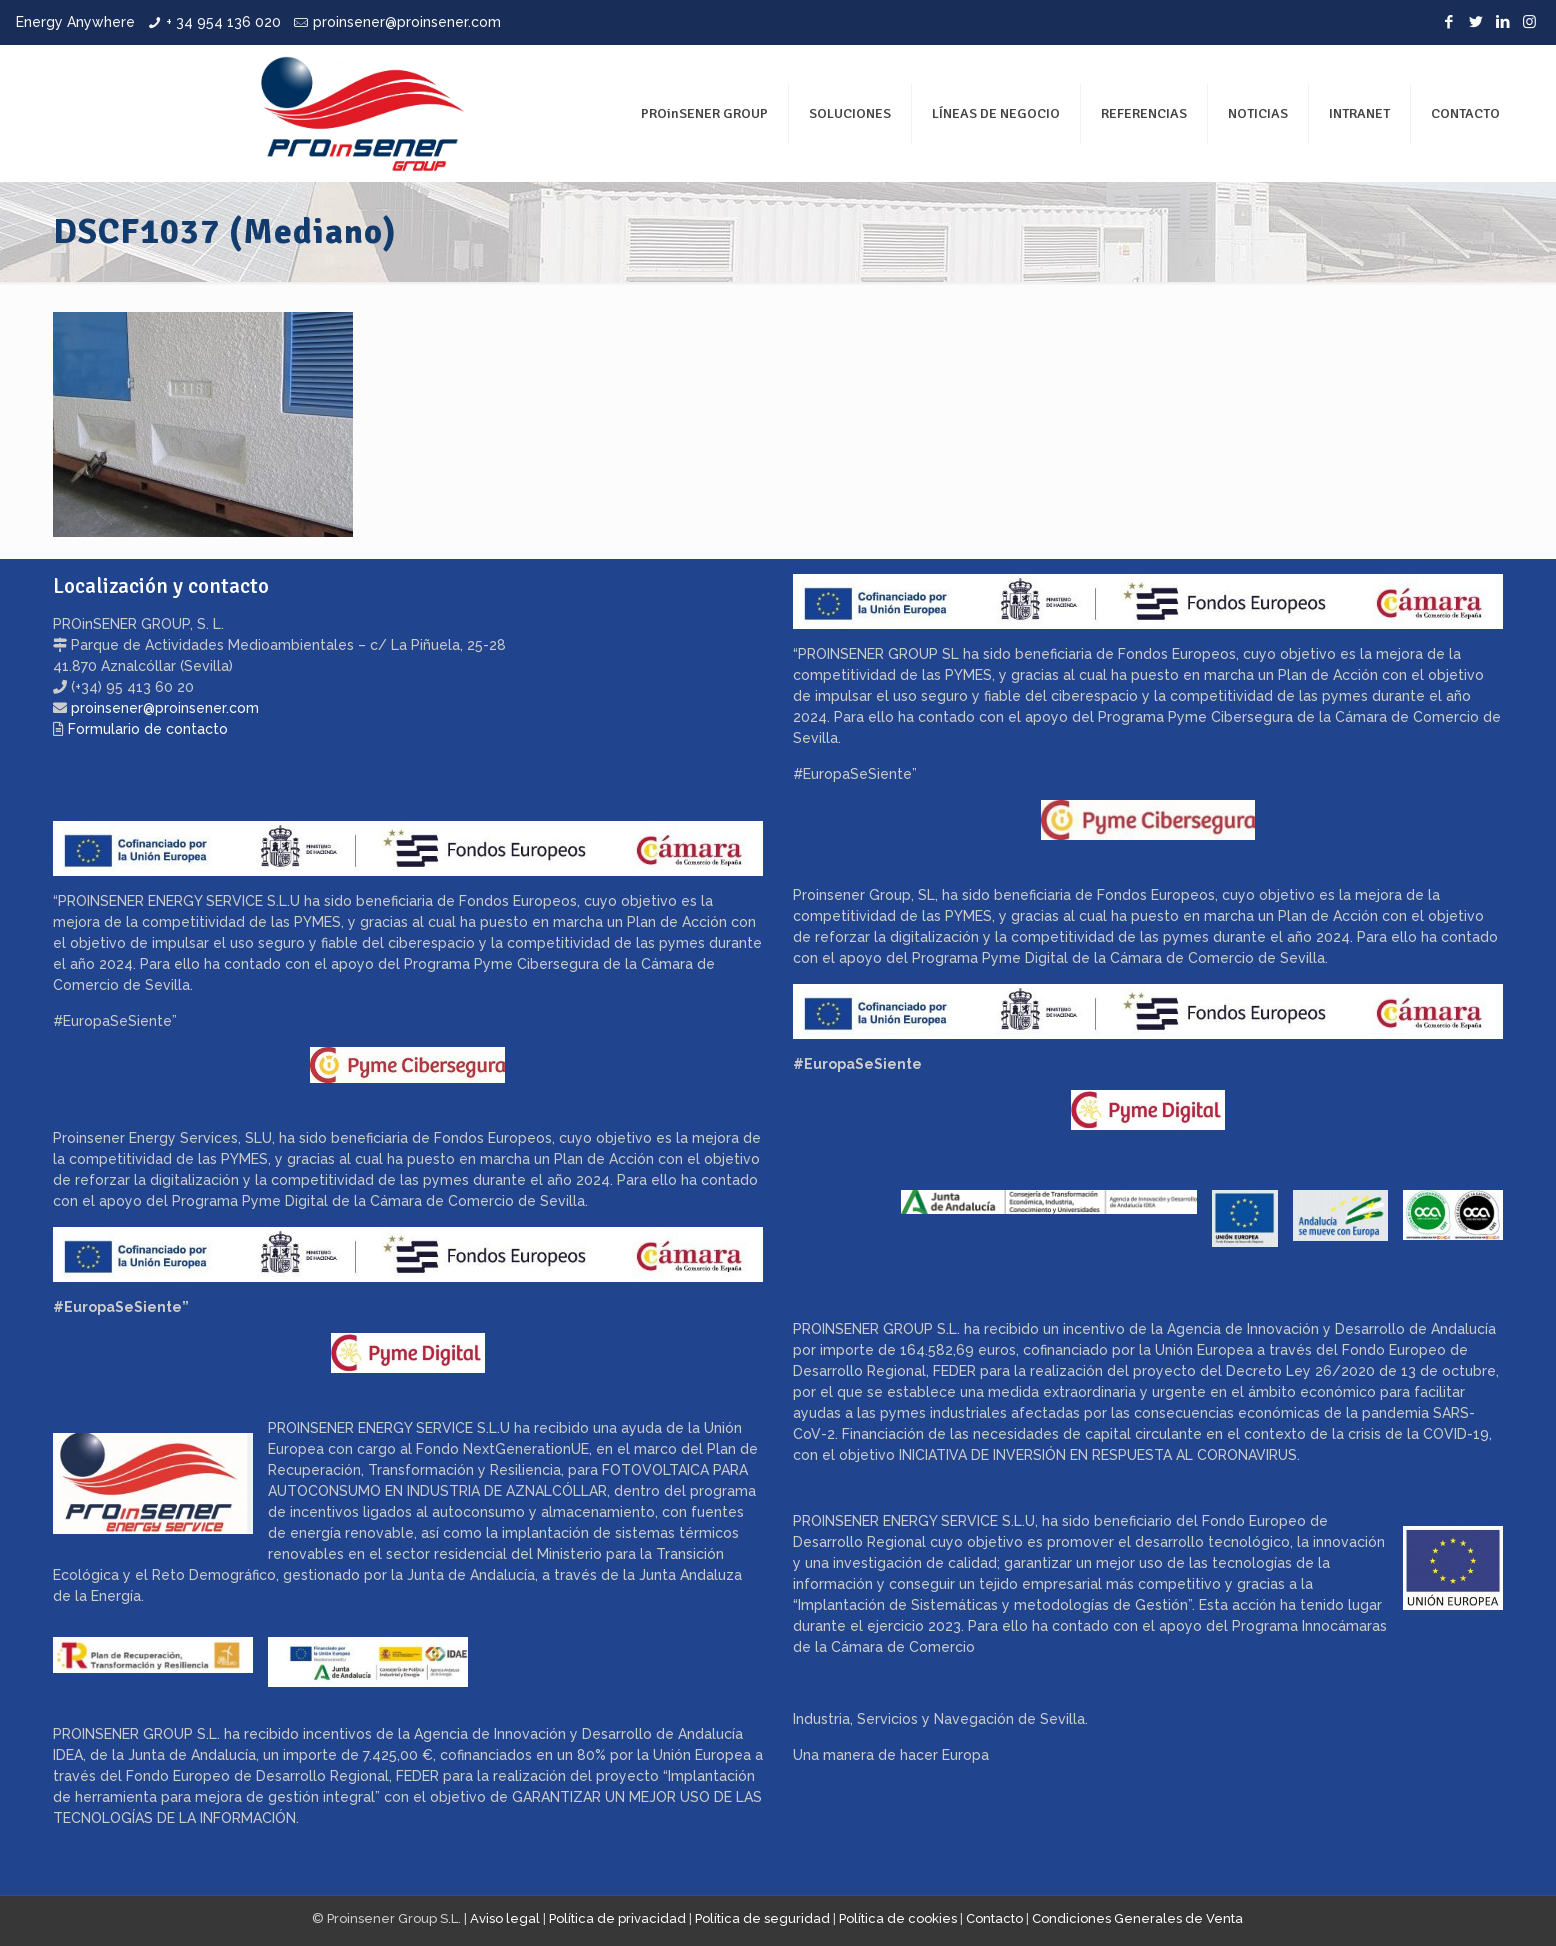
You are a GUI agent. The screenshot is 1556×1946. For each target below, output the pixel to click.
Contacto (994, 1918)
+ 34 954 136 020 (223, 22)
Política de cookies (898, 1918)
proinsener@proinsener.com (407, 22)
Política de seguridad (762, 1918)
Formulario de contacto (148, 729)
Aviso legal (505, 1918)
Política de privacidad (617, 1918)
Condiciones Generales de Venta (1137, 1918)
